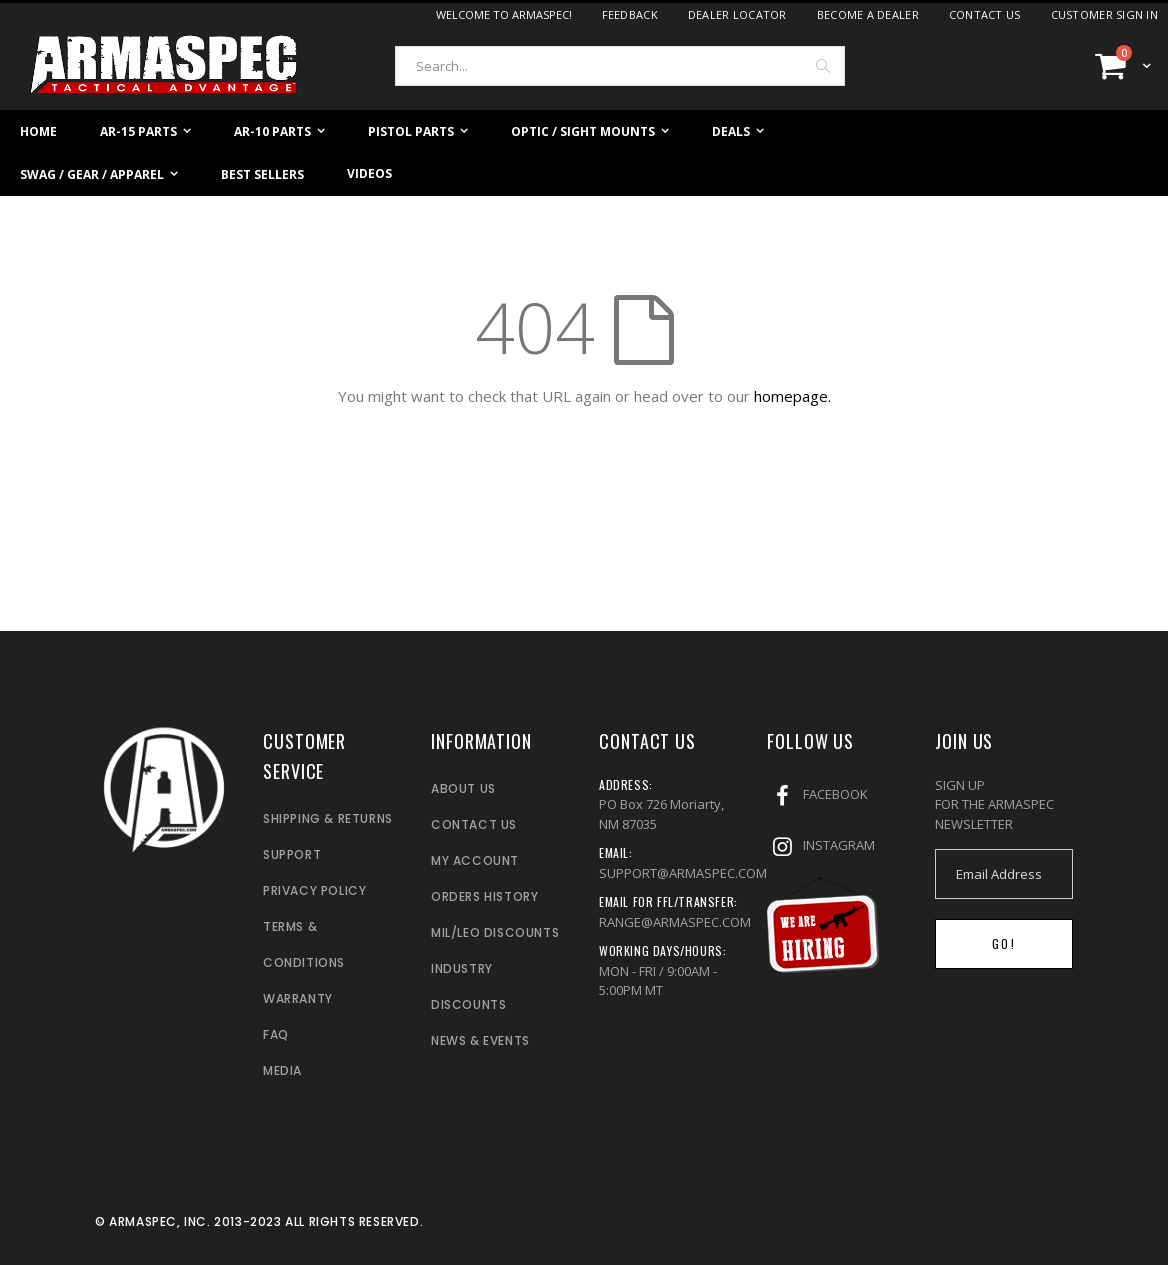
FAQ (276, 1034)
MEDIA (282, 1070)
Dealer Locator (737, 14)
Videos (369, 173)
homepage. (792, 396)
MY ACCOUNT (475, 860)
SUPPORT (292, 854)
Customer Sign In (1104, 14)
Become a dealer (868, 14)
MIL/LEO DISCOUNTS (495, 932)
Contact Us (985, 14)
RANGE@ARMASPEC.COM (675, 922)
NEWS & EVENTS (480, 1040)
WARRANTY (298, 998)
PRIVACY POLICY (314, 890)
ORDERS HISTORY (484, 896)
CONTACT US (474, 824)
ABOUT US (463, 788)
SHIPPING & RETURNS (328, 818)
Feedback (630, 14)
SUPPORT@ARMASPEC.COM (683, 873)
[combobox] (620, 66)
